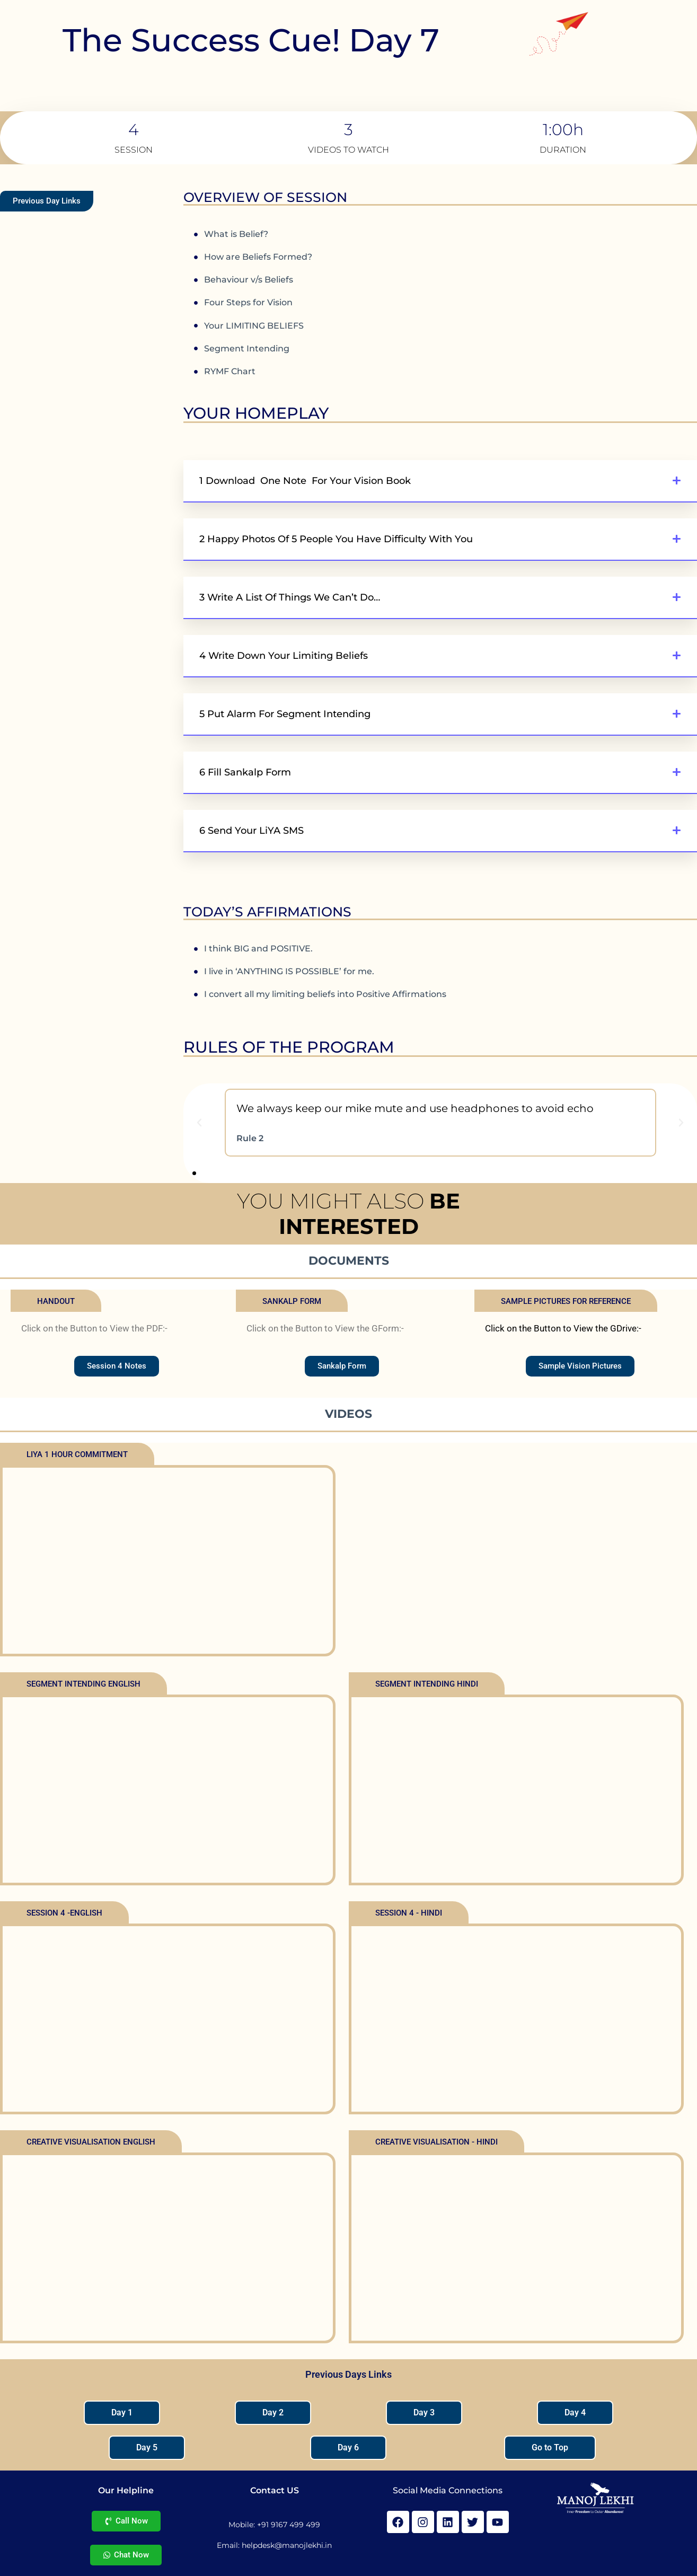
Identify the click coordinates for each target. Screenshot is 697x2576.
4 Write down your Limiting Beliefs (283, 655)
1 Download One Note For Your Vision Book (305, 481)
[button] (440, 481)
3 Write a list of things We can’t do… (289, 597)
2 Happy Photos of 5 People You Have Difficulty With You (336, 539)
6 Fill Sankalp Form (245, 772)
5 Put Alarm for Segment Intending (284, 714)
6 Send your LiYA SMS (251, 830)
